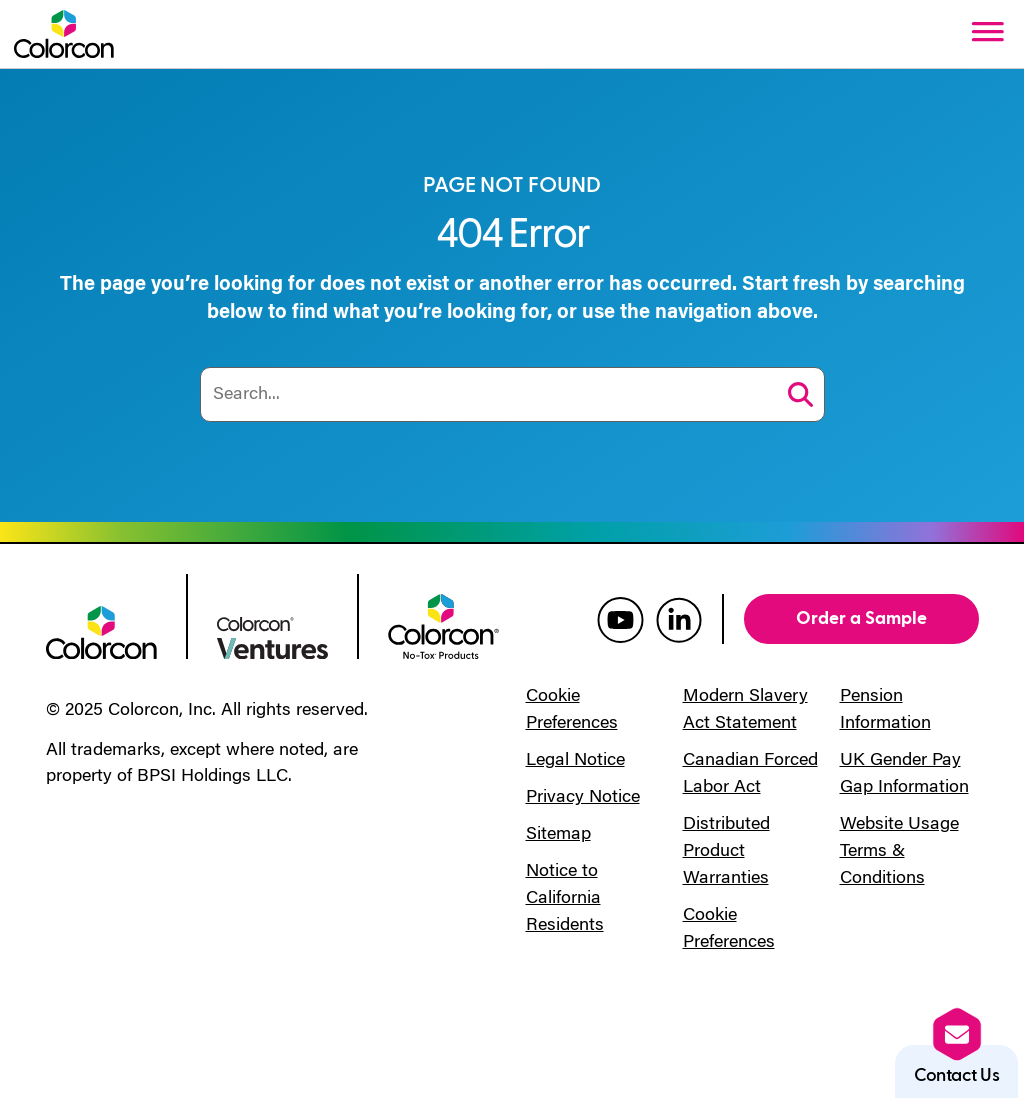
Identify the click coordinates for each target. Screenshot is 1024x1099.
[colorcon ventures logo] (272, 636)
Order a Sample (861, 618)
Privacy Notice (583, 798)
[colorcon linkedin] (679, 619)
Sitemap (558, 835)
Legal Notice (575, 761)
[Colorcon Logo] (64, 34)
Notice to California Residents (565, 899)
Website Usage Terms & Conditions (899, 852)
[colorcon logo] (101, 631)
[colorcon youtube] (620, 619)
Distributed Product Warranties (726, 852)
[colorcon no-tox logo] (443, 625)
